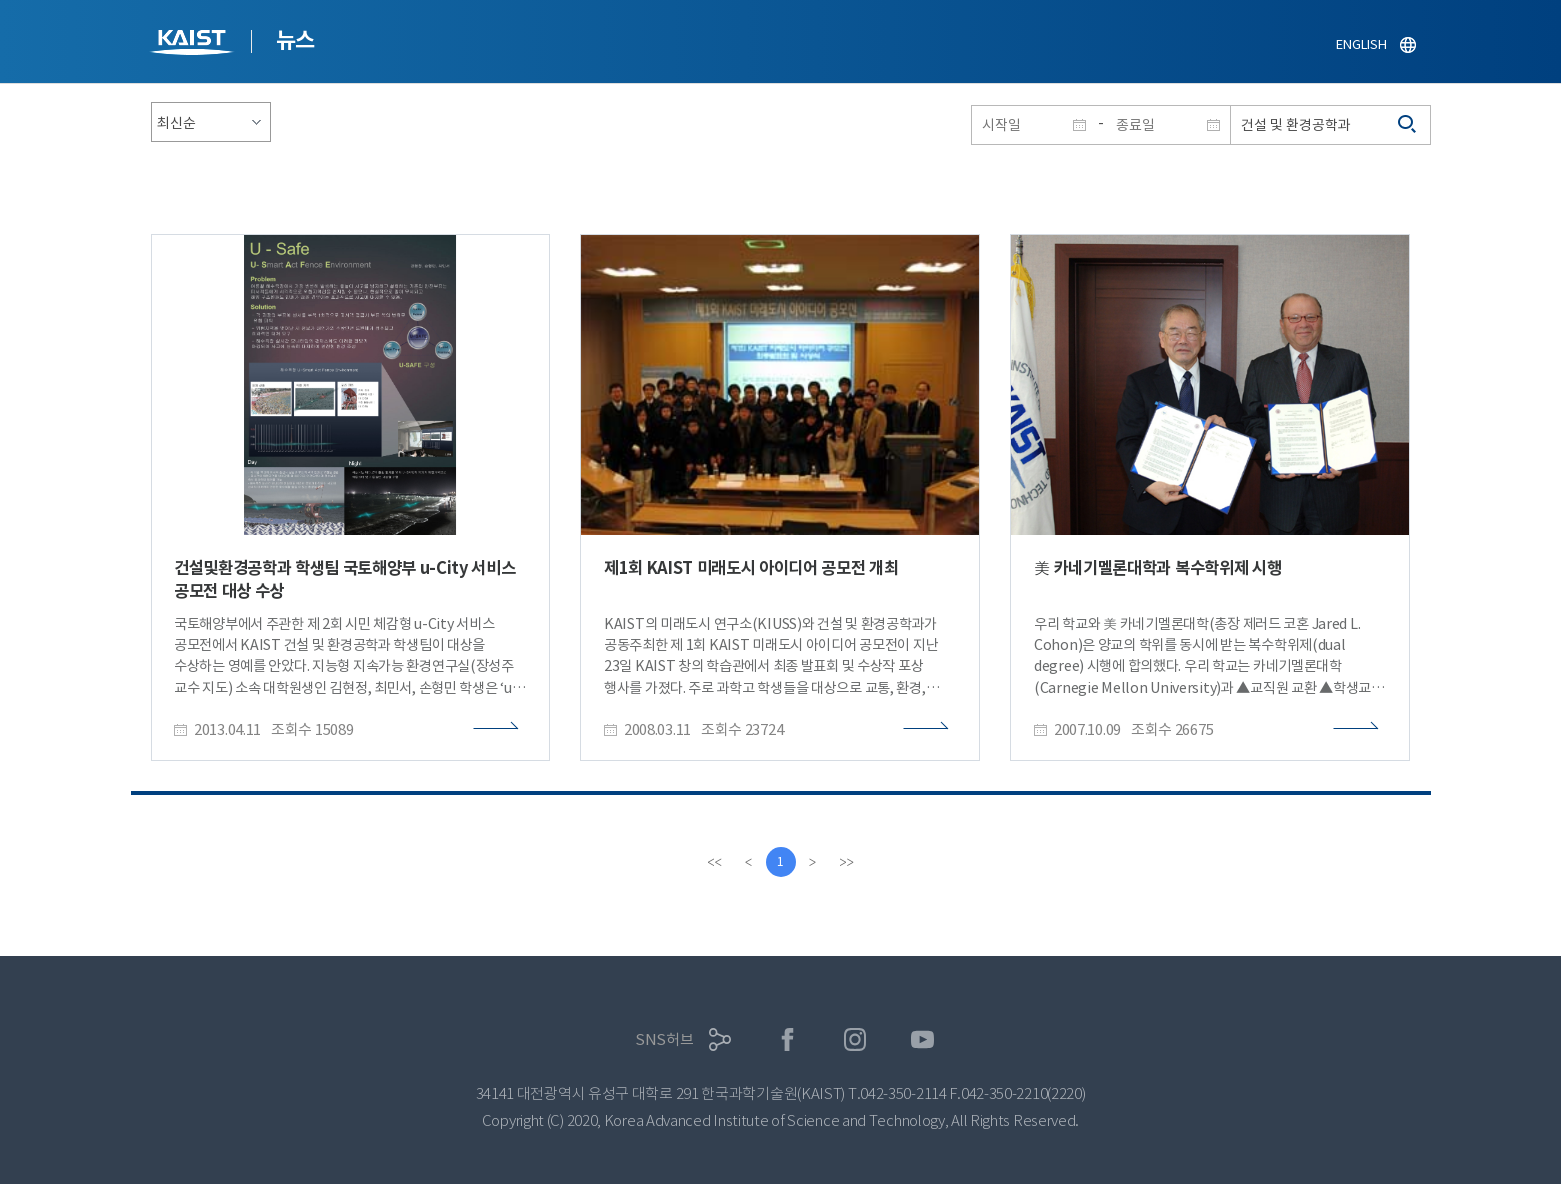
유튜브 (922, 1039)
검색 (1408, 125)
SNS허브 (664, 1039)
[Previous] (749, 862)
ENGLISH (1361, 44)
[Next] (813, 862)
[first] (715, 862)
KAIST (194, 44)
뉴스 (295, 40)
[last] (847, 862)
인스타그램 (855, 1039)
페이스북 (787, 1039)
